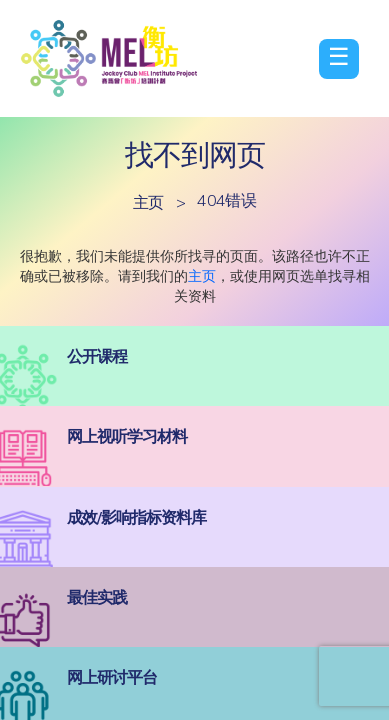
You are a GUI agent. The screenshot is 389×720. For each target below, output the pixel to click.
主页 (148, 202)
